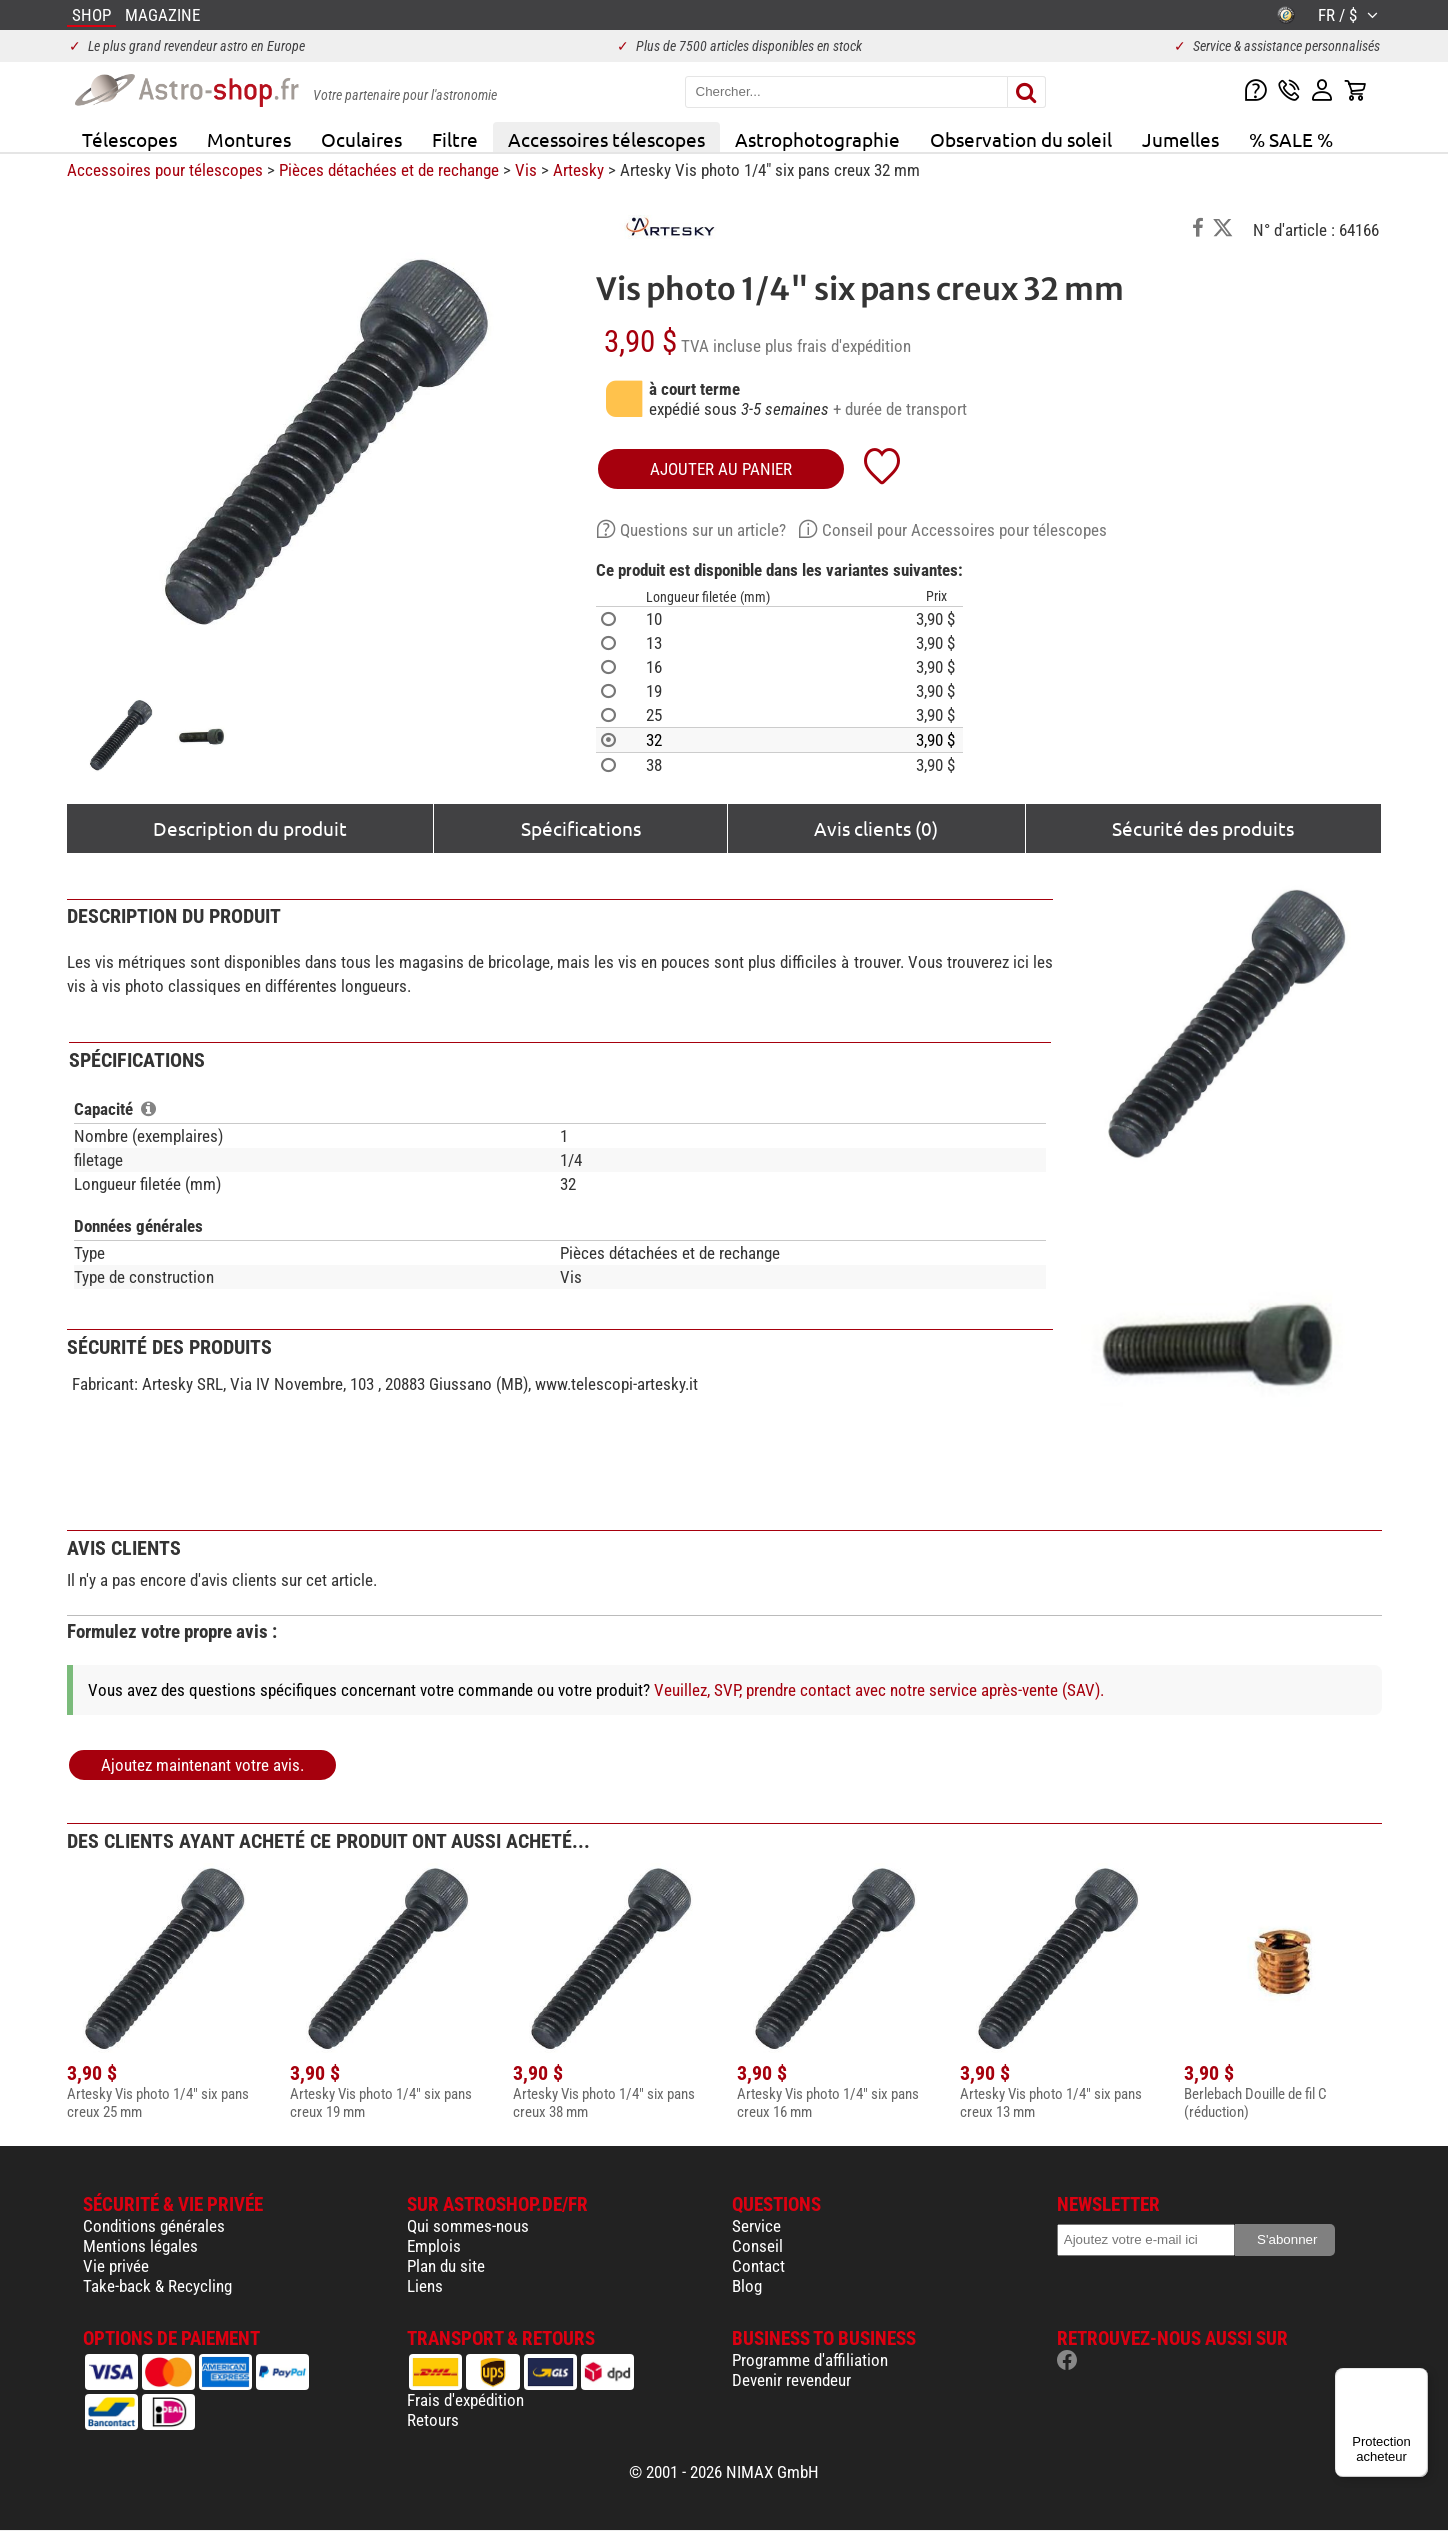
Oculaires (361, 139)
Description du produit (250, 828)
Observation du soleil (1021, 139)
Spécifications (581, 828)
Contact (758, 2266)
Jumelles (1180, 139)
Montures (249, 139)
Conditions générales (154, 2226)
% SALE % (1291, 139)
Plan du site (446, 2266)
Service (756, 2226)
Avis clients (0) (876, 828)
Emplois (434, 2246)
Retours (433, 2420)
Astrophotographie (817, 139)
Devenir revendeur (791, 2380)
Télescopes (129, 139)
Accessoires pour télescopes (165, 170)
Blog (747, 2286)
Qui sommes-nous (468, 2226)
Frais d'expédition (465, 2400)
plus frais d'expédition (838, 346)
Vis (526, 170)
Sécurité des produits (1203, 828)
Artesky (578, 170)
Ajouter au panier (721, 469)
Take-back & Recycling (157, 2286)
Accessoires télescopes (606, 139)
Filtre (455, 139)
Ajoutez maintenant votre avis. (202, 1765)
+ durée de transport (900, 409)
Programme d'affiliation (810, 2360)
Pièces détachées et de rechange (389, 170)
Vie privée (116, 2266)
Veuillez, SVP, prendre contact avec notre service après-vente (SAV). (879, 1690)
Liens (425, 2286)
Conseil (757, 2246)
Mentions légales (140, 2246)
